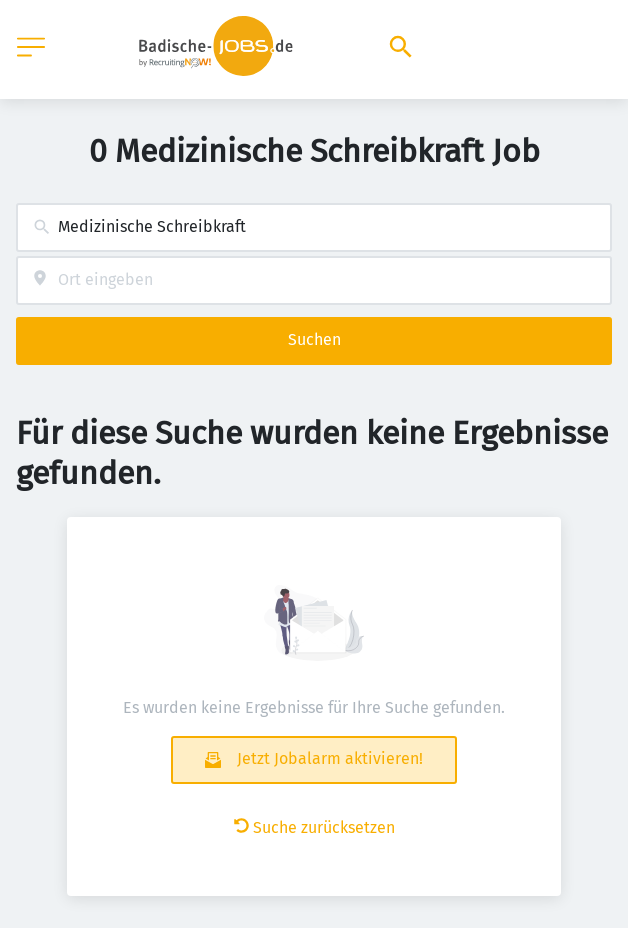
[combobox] (314, 227)
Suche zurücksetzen (314, 827)
